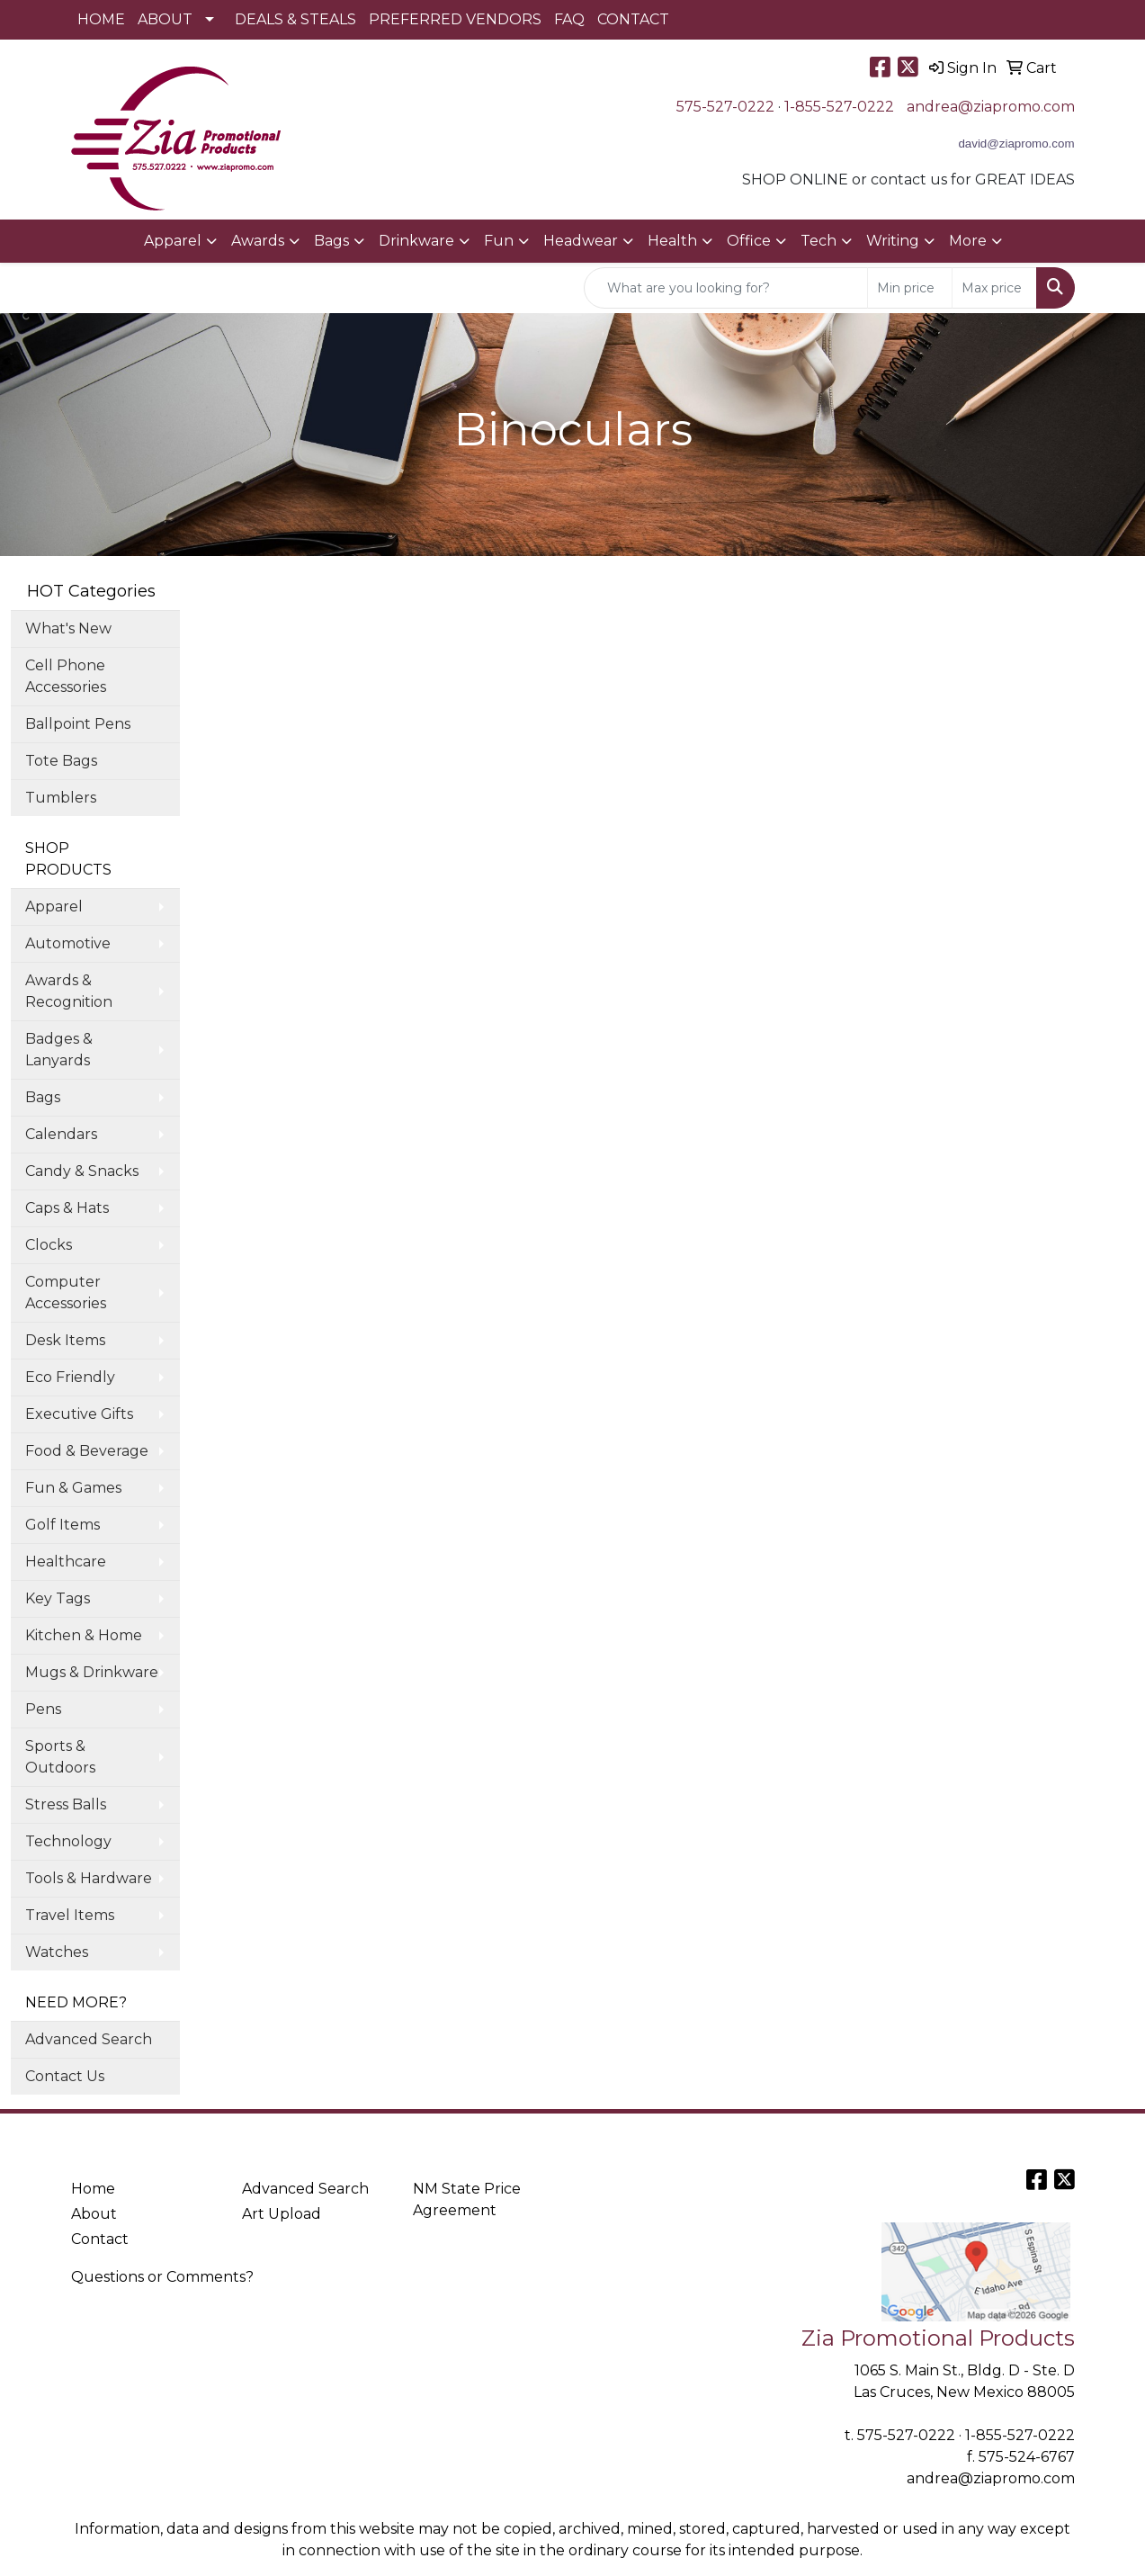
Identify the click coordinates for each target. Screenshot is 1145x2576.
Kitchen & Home (83, 1635)
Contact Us (64, 2076)
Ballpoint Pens (77, 723)
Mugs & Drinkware (91, 1672)
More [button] (968, 240)
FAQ (569, 19)
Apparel (54, 906)
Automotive (68, 943)
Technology (68, 1841)
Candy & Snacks (82, 1171)
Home (93, 2188)
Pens (43, 1709)
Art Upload (281, 2213)
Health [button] (672, 240)
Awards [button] (257, 240)
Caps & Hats (67, 1207)
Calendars (61, 1134)
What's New (68, 628)
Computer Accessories (65, 1292)
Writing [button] (892, 240)
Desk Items (65, 1340)
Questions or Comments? (162, 2276)
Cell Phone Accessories (65, 676)
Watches (56, 1952)
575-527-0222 (725, 106)
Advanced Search (88, 2039)
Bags (42, 1097)
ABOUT (165, 19)
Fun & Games (73, 1487)
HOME (101, 19)
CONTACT (633, 19)
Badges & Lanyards (59, 1049)
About (94, 2213)
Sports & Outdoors (60, 1756)
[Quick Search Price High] (994, 288)
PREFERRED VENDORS (455, 19)
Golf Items (62, 1524)
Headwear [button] (580, 240)
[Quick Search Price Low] (910, 288)
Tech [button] (818, 240)
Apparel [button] (172, 240)
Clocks (48, 1244)
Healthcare (65, 1561)
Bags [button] (331, 240)
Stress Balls (65, 1804)
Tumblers (60, 797)
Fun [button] (499, 240)
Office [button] (749, 240)
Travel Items (69, 1915)
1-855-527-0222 (839, 106)
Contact (100, 2239)
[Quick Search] (726, 288)
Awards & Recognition (68, 991)
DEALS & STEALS (295, 19)
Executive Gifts (79, 1414)
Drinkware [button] (416, 240)
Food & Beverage (86, 1450)
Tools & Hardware (88, 1878)
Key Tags (57, 1598)
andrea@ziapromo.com (991, 106)
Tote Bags (61, 760)
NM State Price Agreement (467, 2199)
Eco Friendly (70, 1377)
